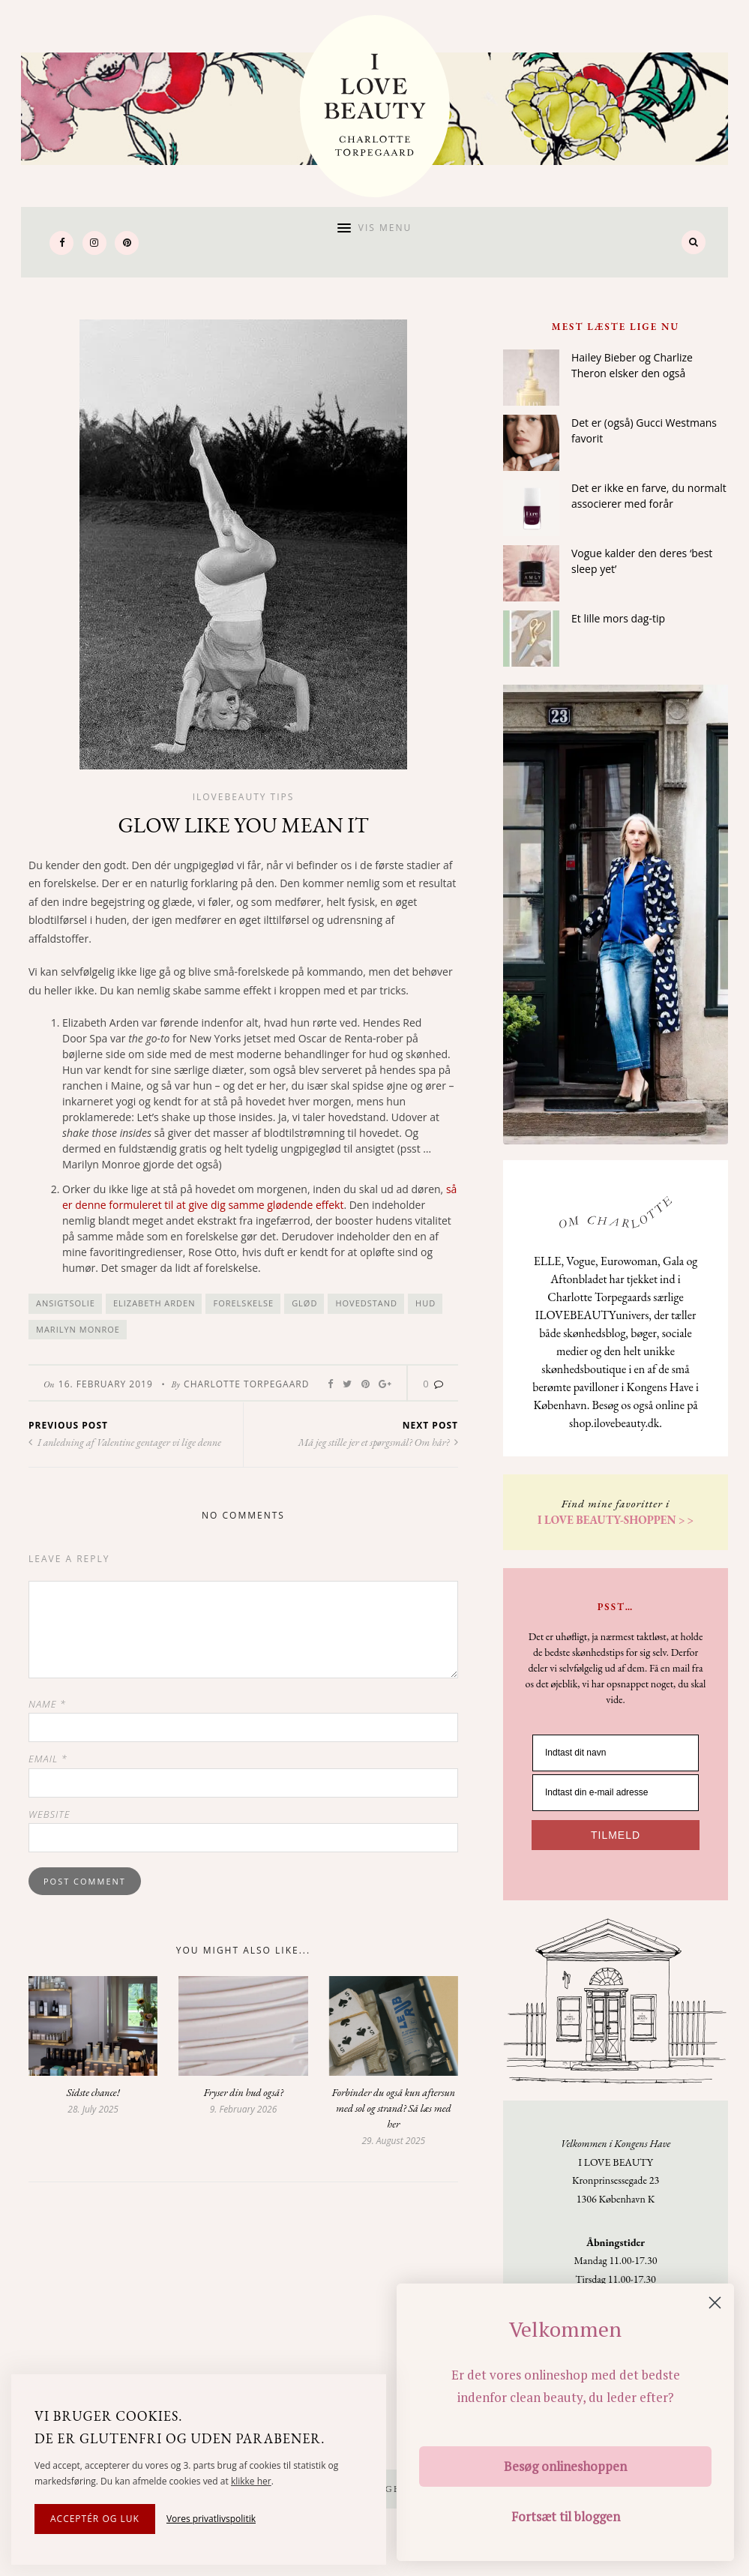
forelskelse (243, 1303)
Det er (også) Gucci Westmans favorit (644, 430)
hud (425, 1303)
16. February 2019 (105, 1384)
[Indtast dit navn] (615, 1753)
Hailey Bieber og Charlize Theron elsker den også (632, 365)
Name (47, 1704)
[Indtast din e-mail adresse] (615, 1792)
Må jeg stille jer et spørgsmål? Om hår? (378, 1443)
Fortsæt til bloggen (565, 2516)
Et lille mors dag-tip (618, 618)
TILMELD (615, 1835)
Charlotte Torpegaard (246, 1384)
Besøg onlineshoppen (565, 2466)
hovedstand (366, 1303)
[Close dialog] (715, 2303)
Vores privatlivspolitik (211, 2518)
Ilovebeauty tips (244, 796)
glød (304, 1303)
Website (49, 1814)
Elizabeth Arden (154, 1303)
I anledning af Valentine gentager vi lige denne (124, 1443)
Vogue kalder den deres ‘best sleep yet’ (641, 561)
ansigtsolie (65, 1303)
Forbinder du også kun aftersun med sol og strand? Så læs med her (393, 2108)
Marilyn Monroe (78, 1329)
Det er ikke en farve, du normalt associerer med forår (649, 496)
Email (47, 1759)
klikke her (251, 2481)
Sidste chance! (93, 2092)
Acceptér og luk (94, 2518)
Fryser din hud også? (243, 2092)
